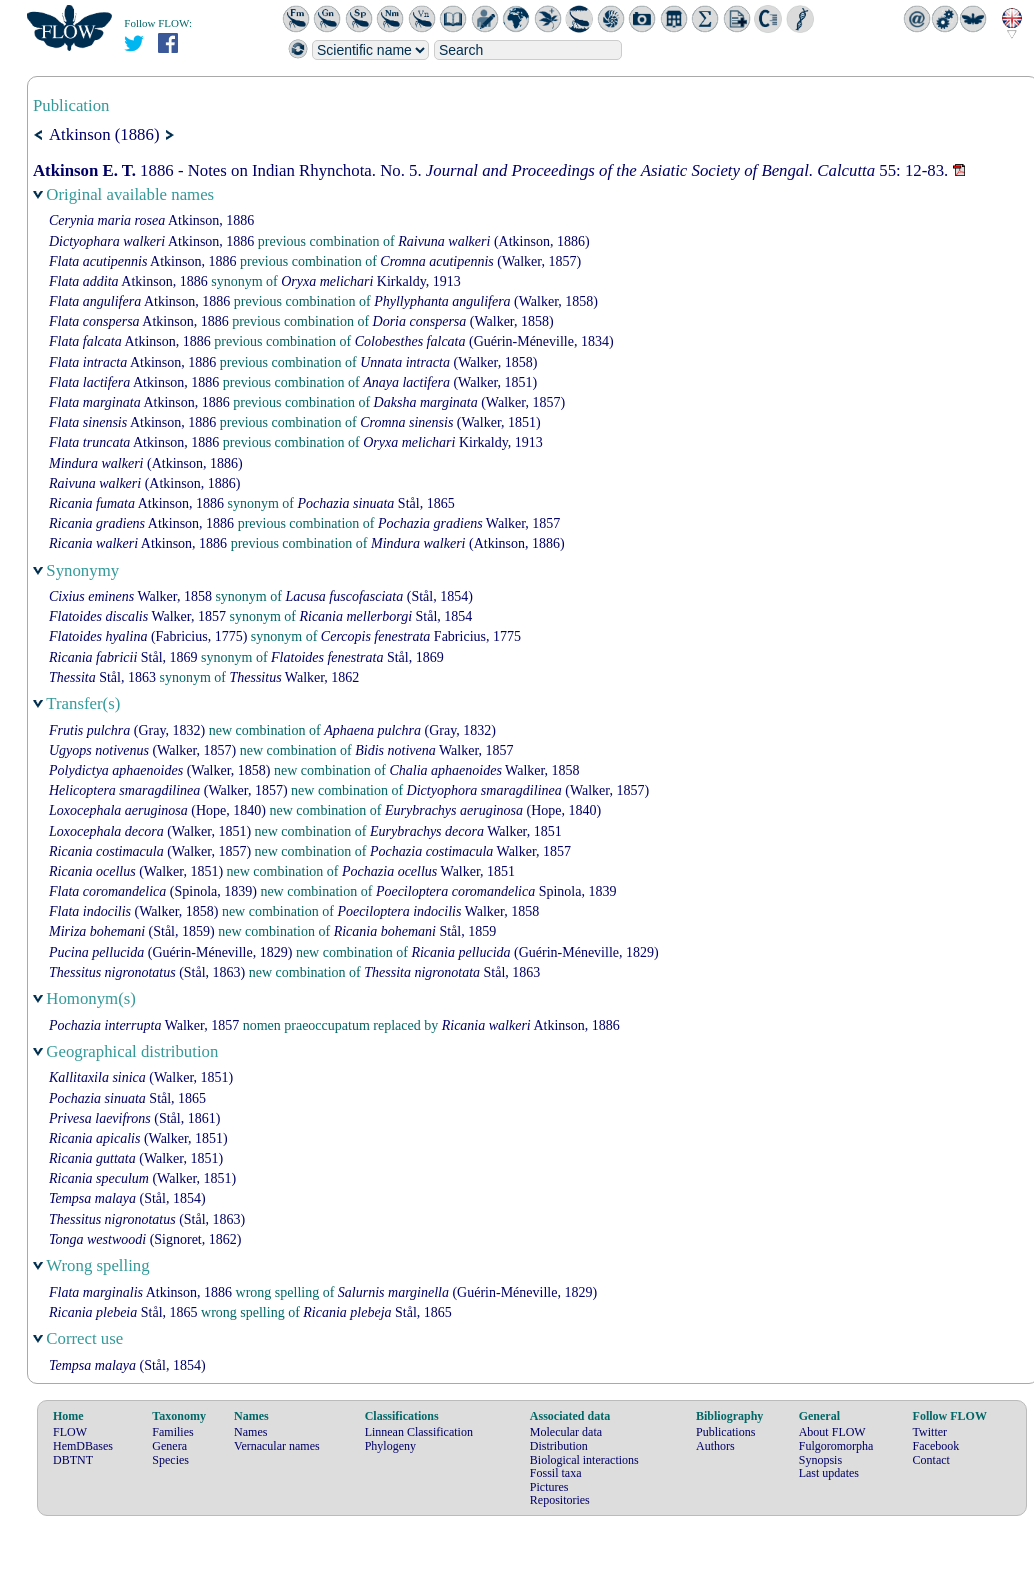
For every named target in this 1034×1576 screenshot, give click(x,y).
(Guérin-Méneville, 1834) (484, 341)
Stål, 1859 (415, 931)
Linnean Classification (419, 1432)
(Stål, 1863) (147, 972)
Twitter (930, 1432)
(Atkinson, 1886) (493, 241)
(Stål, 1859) (132, 931)
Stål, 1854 (385, 616)
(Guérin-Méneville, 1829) (170, 952)
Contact (931, 1460)
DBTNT (73, 1460)
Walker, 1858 (130, 596)
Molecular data (566, 1432)
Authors (715, 1446)
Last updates (829, 1473)
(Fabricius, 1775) (148, 636)
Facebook (936, 1446)
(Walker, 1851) (450, 382)
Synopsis (820, 1460)
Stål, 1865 (376, 503)
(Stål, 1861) (134, 1118)
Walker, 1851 (466, 831)
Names (250, 1432)
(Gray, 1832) (127, 730)
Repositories (560, 1500)
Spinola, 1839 (496, 891)
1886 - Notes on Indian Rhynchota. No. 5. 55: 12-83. (493, 170)
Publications (725, 1432)
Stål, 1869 (123, 657)
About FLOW (832, 1432)
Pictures (549, 1487)
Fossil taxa (556, 1473)
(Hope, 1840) (157, 810)
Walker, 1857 (469, 523)
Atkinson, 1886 (151, 220)
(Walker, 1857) (480, 261)
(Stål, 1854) (378, 596)
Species (170, 1460)
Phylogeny (390, 1446)
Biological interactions (584, 1460)
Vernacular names (277, 1446)
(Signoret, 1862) (145, 1239)
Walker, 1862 (294, 677)
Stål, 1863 (102, 677)
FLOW (70, 1432)
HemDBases (83, 1446)
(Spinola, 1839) (153, 891)
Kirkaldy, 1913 (371, 281)
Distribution (559, 1446)
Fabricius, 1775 (421, 636)
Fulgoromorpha (836, 1446)
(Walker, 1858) (486, 301)
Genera (169, 1446)
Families (172, 1432)
